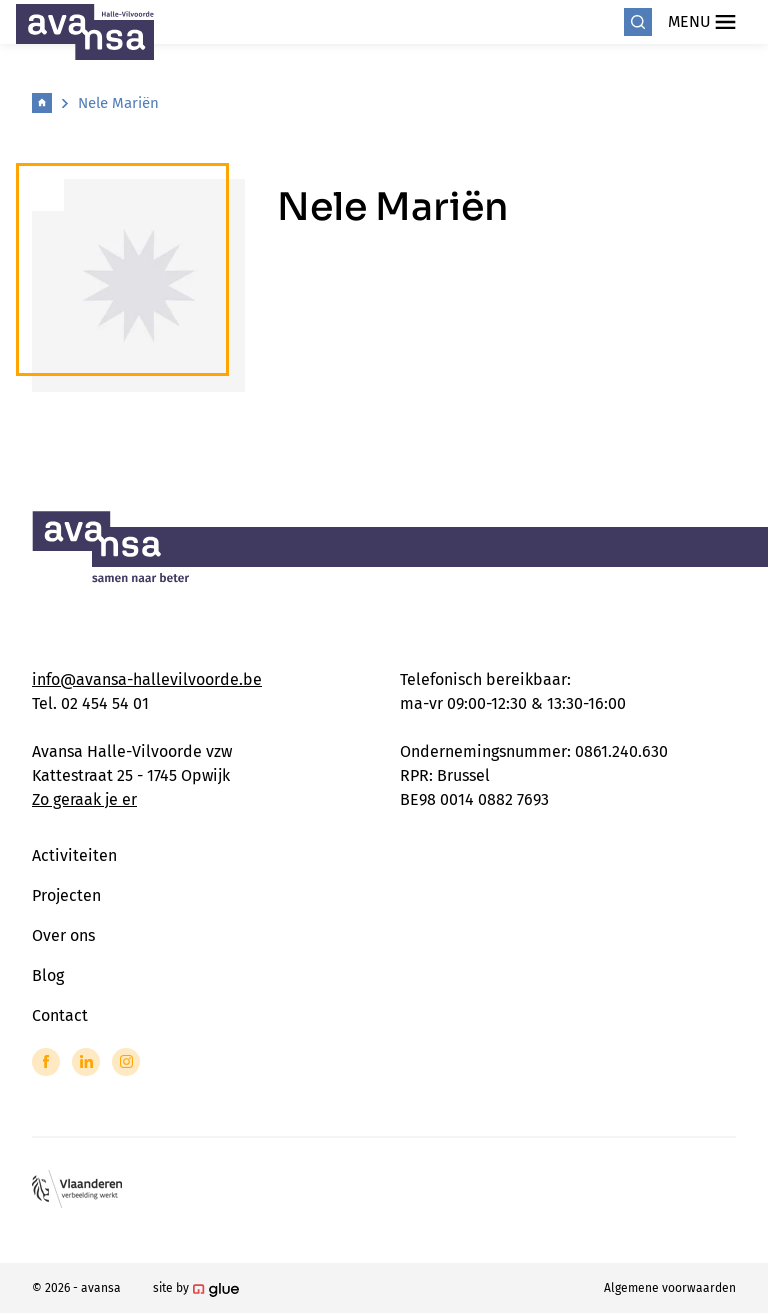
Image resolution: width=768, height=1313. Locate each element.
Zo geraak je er (84, 799)
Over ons (63, 935)
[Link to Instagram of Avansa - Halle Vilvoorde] (126, 1062)
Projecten (66, 895)
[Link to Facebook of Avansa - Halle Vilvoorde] (46, 1062)
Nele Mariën (118, 103)
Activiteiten (74, 855)
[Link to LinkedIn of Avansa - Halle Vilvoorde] (86, 1062)
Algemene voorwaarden (670, 1288)
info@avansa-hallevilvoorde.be (147, 679)
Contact (60, 1015)
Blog (48, 975)
